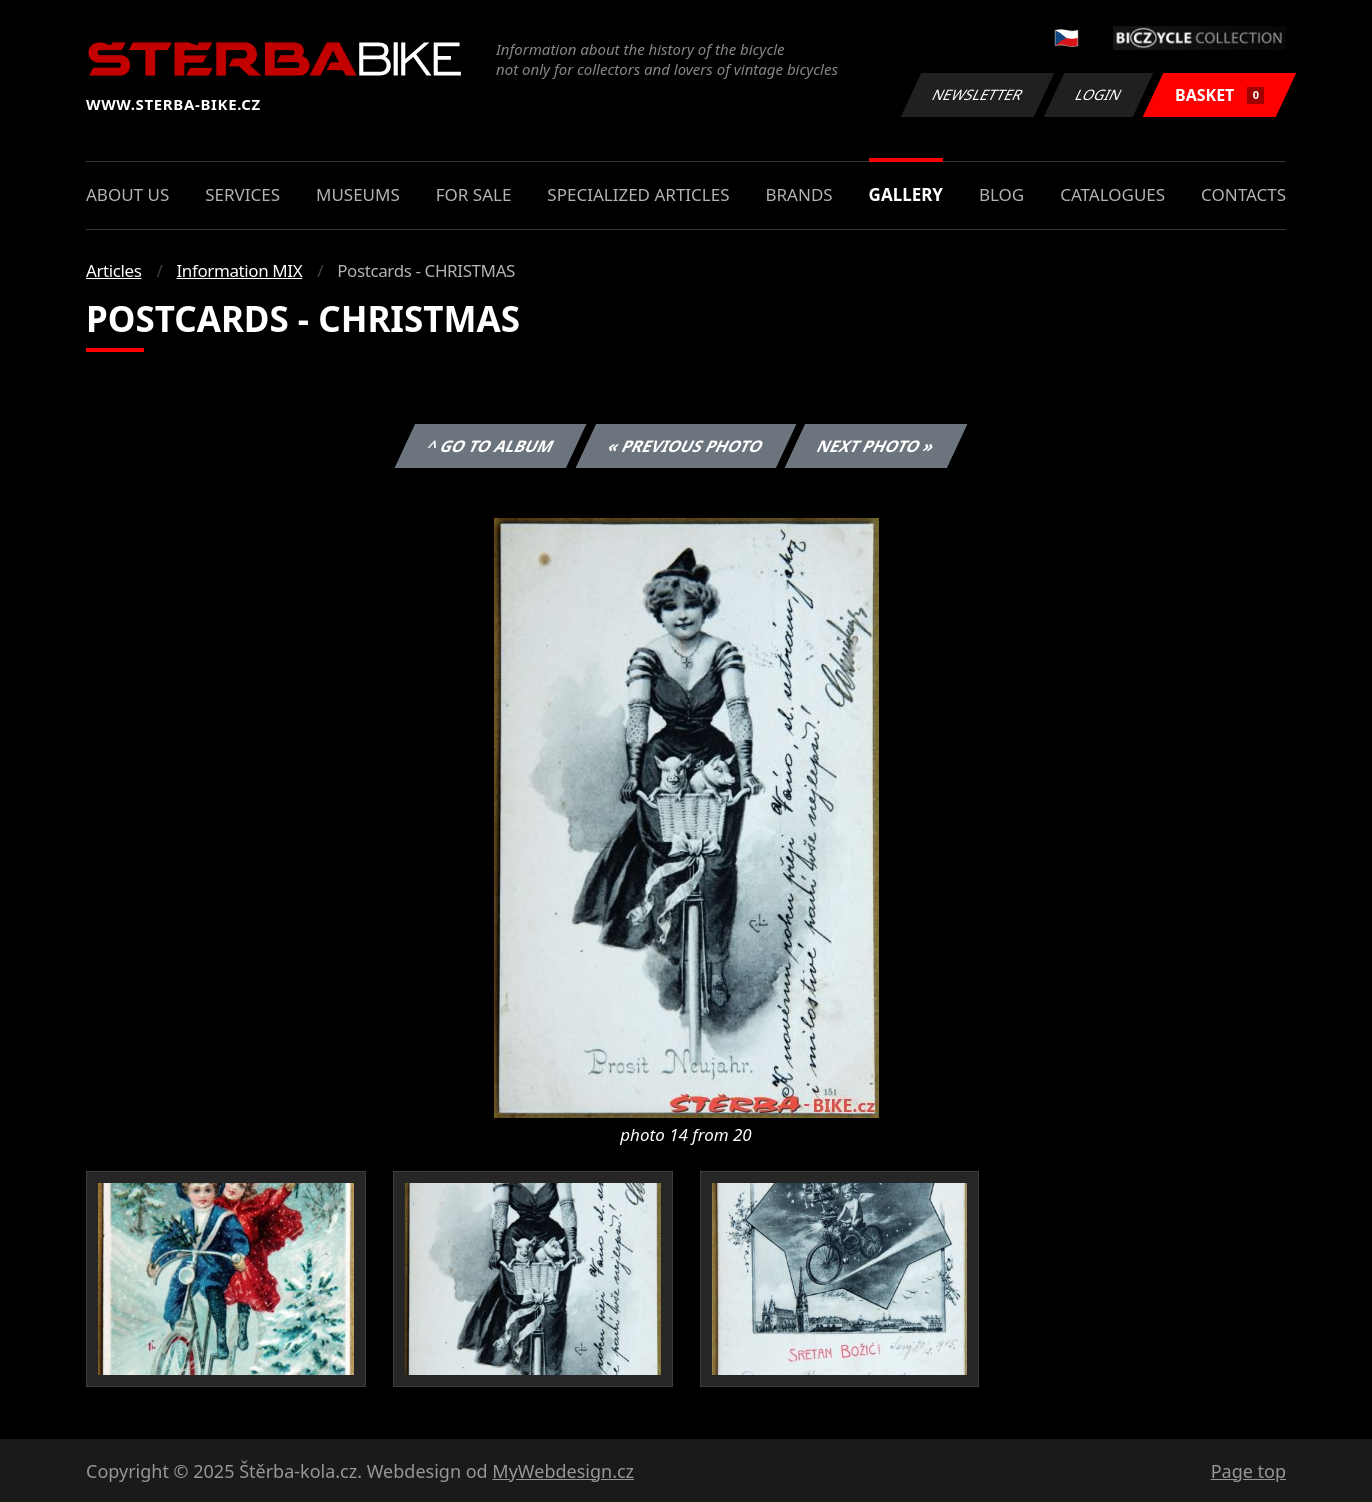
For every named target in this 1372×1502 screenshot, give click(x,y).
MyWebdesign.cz (563, 1471)
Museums (358, 194)
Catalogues (1112, 194)
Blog (1001, 194)
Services (242, 194)
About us (127, 194)
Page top (1248, 1471)
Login (1099, 94)
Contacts (1243, 194)
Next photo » (876, 446)
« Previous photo (686, 446)
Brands (798, 194)
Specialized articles (638, 194)
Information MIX (239, 270)
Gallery (906, 194)
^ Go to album (490, 446)
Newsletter (977, 94)
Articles (113, 270)
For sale (474, 194)
